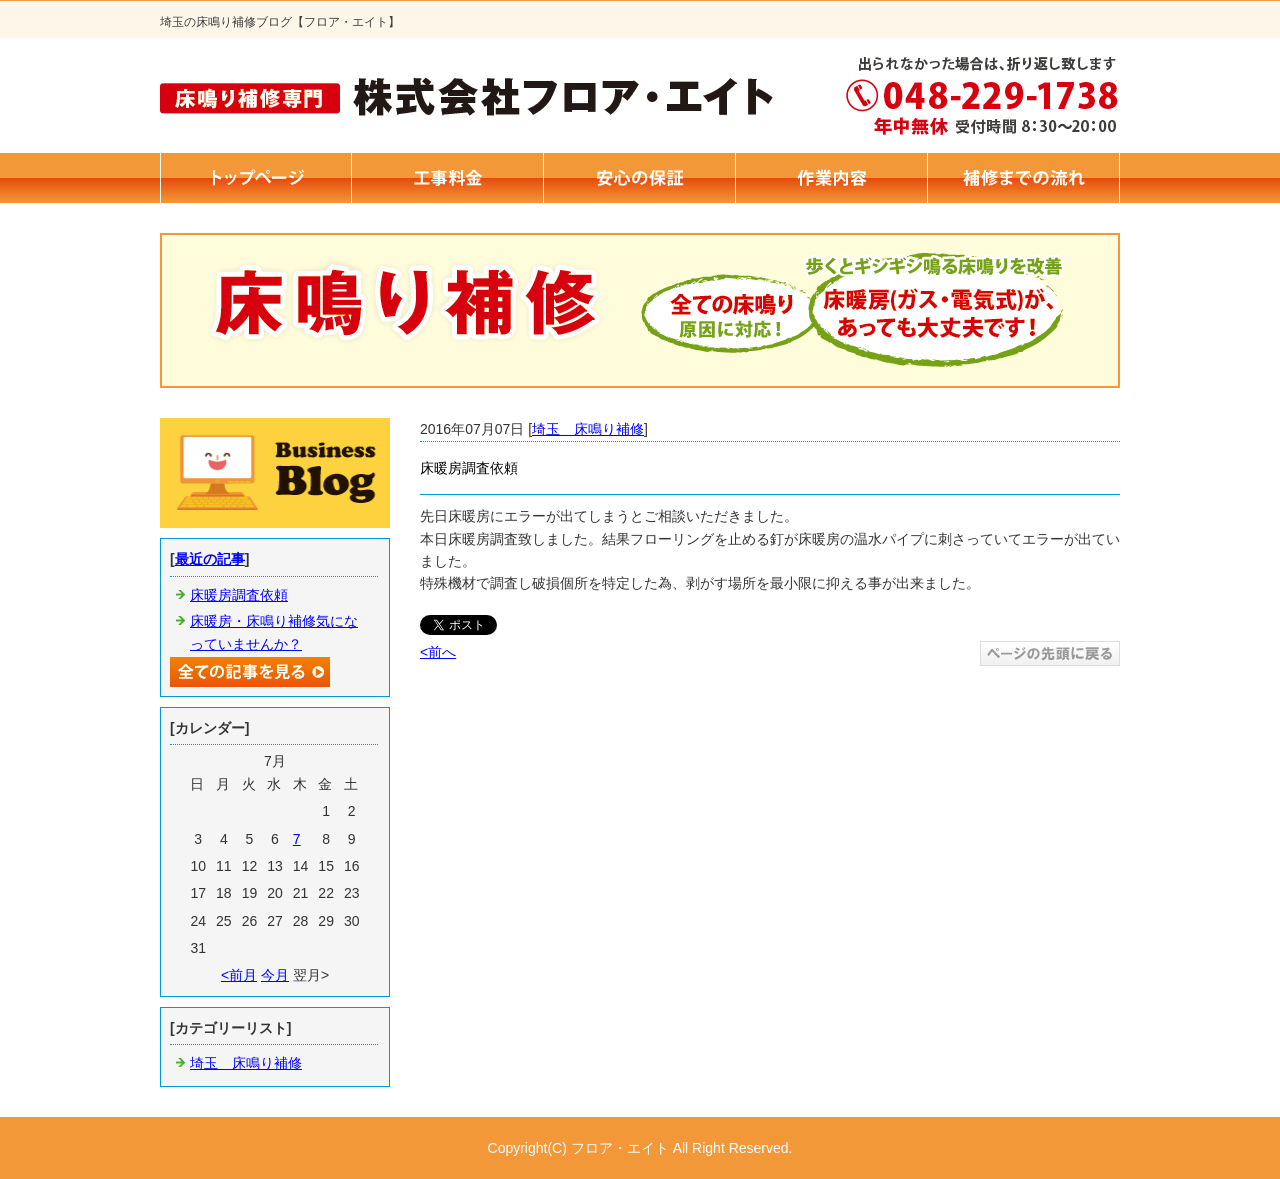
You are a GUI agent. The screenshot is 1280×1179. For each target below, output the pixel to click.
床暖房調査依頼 (239, 595)
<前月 (239, 975)
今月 (275, 975)
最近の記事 (210, 559)
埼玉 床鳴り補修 (588, 429)
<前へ (438, 652)
